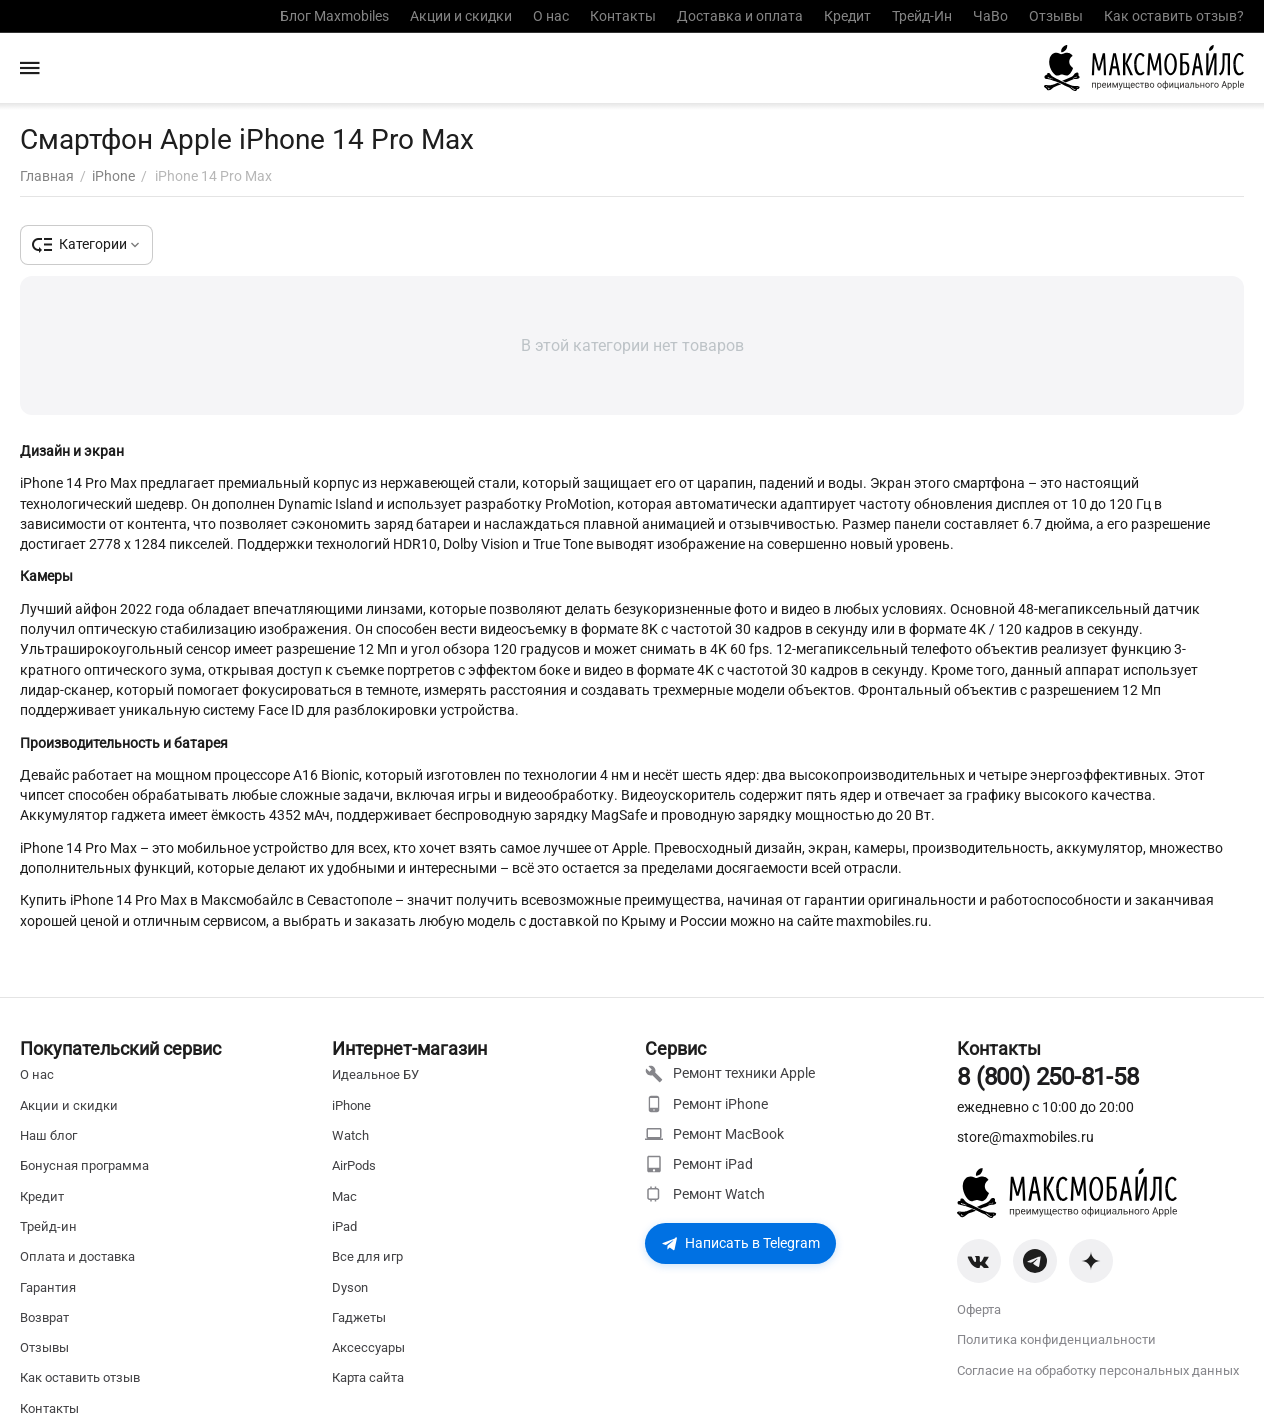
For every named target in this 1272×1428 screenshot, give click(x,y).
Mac (344, 1196)
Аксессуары (368, 1347)
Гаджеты (359, 1317)
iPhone (351, 1105)
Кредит (847, 16)
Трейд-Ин (922, 16)
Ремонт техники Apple (730, 1074)
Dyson (350, 1287)
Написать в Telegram (740, 1243)
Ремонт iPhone (706, 1104)
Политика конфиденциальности (1056, 1339)
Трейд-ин (48, 1226)
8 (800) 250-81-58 (1047, 1077)
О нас (551, 16)
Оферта (979, 1309)
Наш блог (48, 1135)
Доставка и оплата (740, 16)
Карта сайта (368, 1377)
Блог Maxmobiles (334, 16)
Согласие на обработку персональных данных (1098, 1370)
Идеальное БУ (375, 1074)
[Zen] (1091, 1261)
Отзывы (1056, 16)
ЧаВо (990, 16)
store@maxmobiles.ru (1025, 1137)
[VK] (979, 1261)
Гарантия (48, 1287)
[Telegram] (1035, 1261)
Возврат (44, 1317)
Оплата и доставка (77, 1256)
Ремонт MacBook (714, 1134)
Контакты (623, 16)
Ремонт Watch (705, 1194)
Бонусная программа (84, 1165)
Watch (350, 1135)
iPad (344, 1226)
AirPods (354, 1165)
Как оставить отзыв (80, 1377)
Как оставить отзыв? (1174, 16)
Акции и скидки (461, 16)
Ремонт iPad (699, 1164)
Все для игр (367, 1256)
